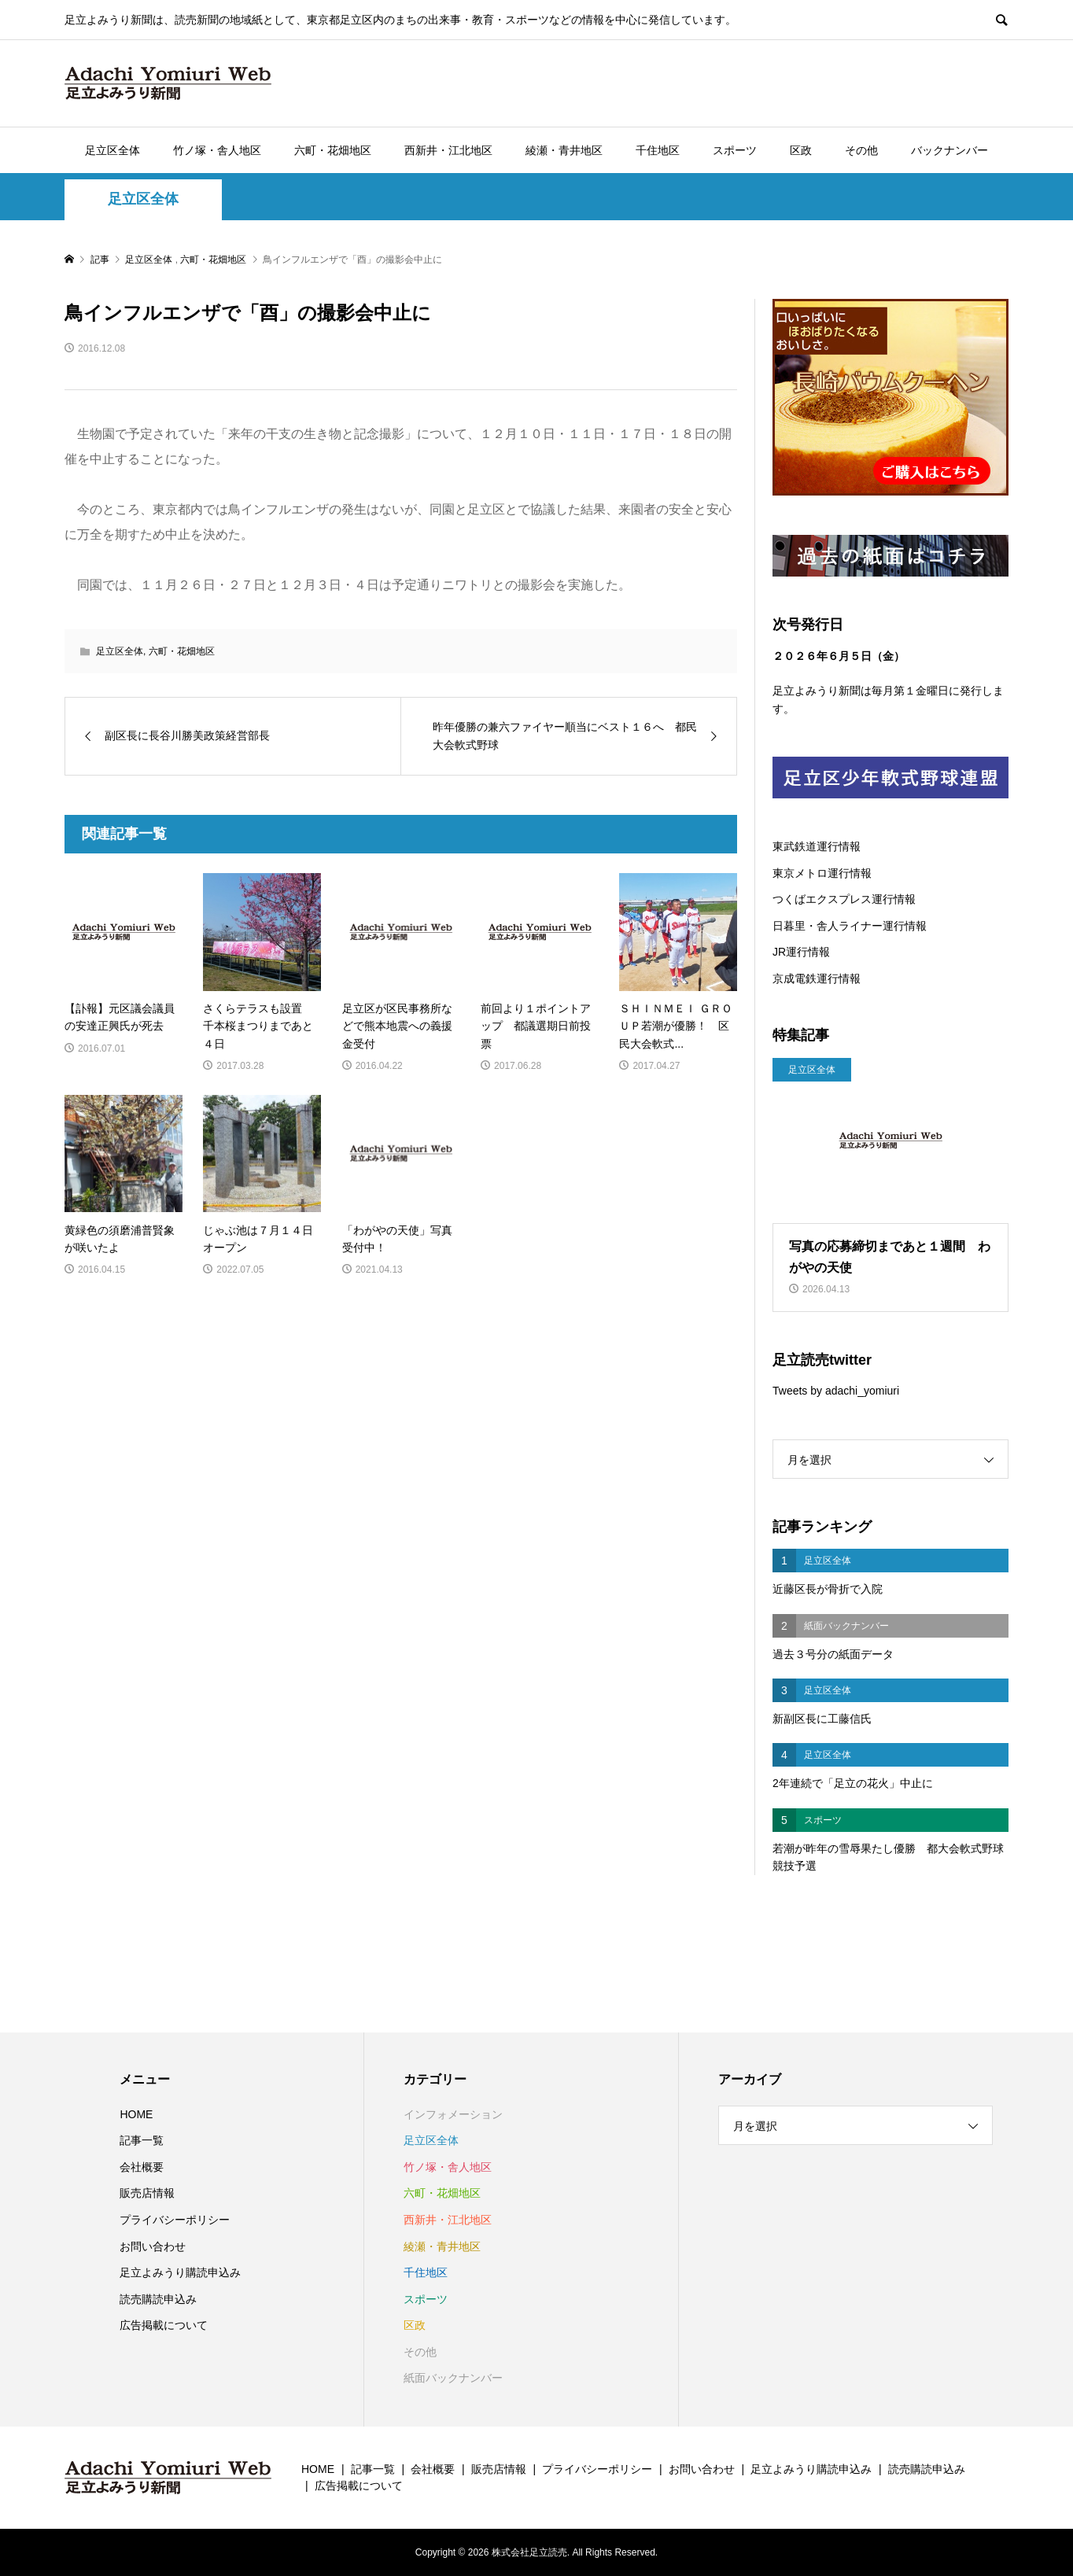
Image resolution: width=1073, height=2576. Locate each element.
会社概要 (142, 2167)
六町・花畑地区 (332, 150)
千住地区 (658, 150)
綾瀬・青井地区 (564, 150)
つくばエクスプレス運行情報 (844, 899)
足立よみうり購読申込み (180, 2272)
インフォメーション (453, 2114)
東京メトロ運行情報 (822, 873)
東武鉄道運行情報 (816, 846)
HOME (136, 2114)
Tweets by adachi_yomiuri (835, 1390)
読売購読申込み (158, 2299)
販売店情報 (147, 2193)
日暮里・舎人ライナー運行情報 (849, 925)
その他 (861, 150)
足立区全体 (112, 150)
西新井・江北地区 (448, 150)
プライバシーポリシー (175, 2219)
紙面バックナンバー (453, 2377)
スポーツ (735, 150)
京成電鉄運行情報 (816, 978)
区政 (801, 150)
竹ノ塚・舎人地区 (217, 150)
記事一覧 (142, 2140)
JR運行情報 (801, 951)
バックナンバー (949, 150)
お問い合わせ (153, 2246)
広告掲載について (164, 2325)
